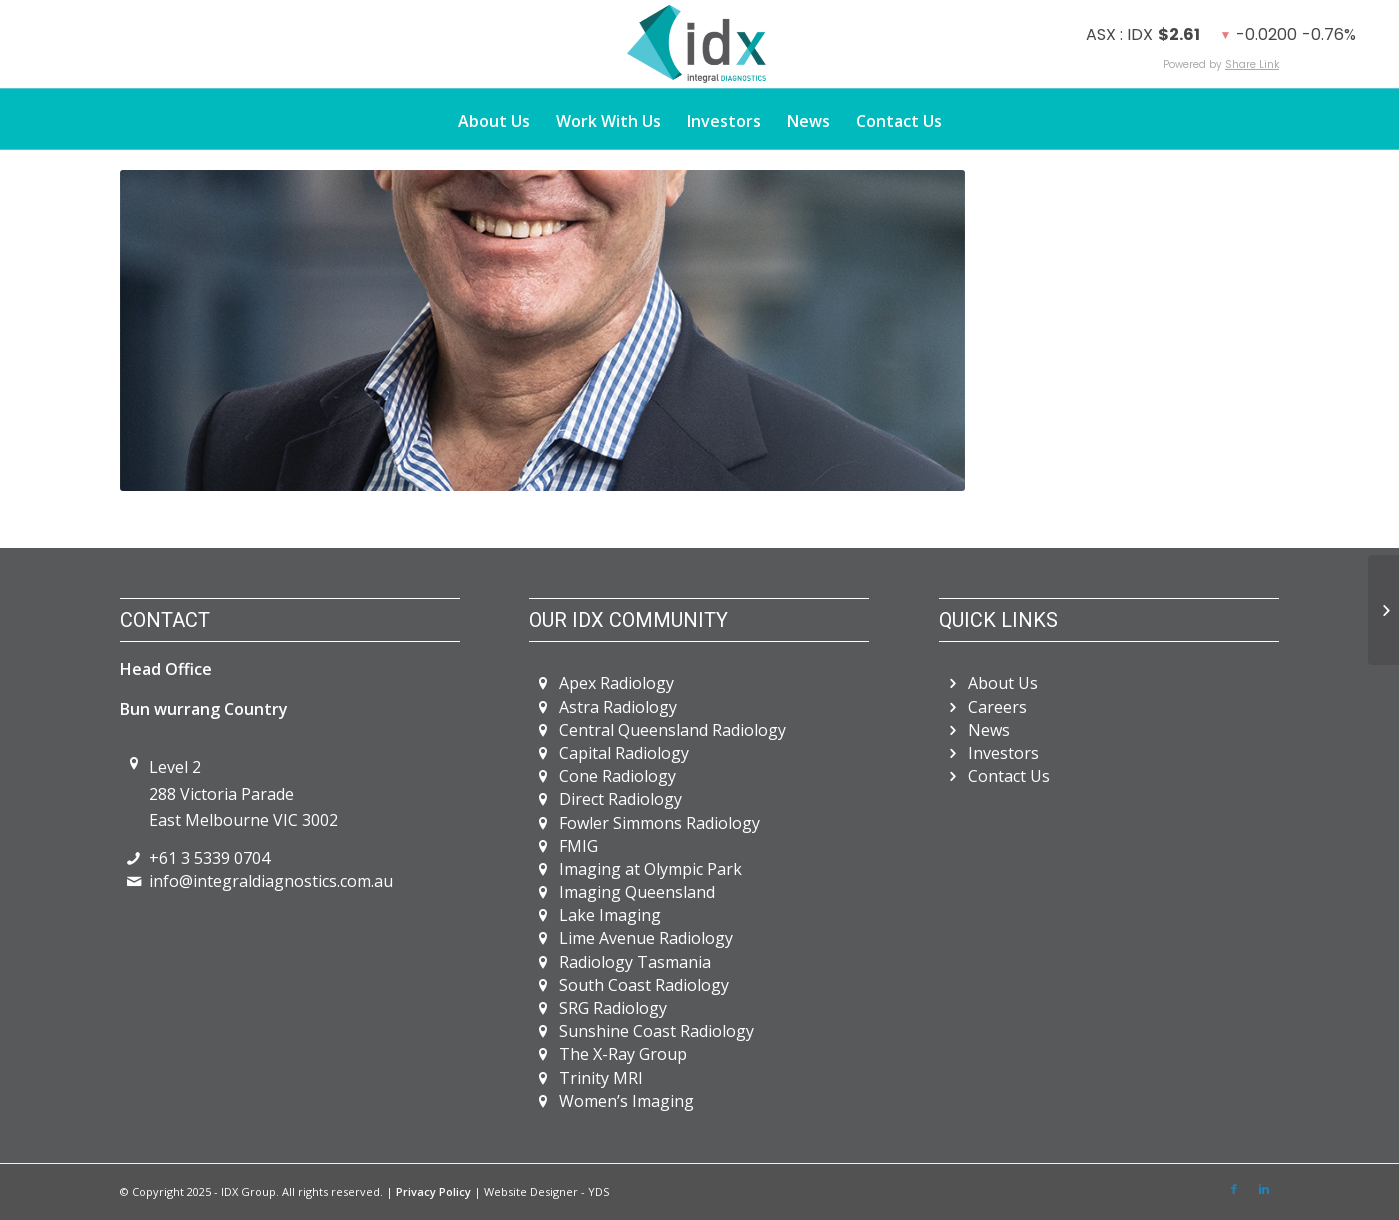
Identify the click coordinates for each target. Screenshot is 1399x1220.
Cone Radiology (617, 776)
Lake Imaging (610, 915)
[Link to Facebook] (1234, 1189)
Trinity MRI (601, 1078)
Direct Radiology (620, 799)
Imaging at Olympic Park (650, 869)
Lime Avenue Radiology (646, 938)
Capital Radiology (624, 753)
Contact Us (1009, 776)
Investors (1003, 753)
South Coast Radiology (644, 985)
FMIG (578, 846)
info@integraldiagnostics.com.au (271, 881)
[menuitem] (494, 119)
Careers (997, 707)
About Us (1003, 683)
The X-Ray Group (623, 1054)
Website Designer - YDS (546, 1191)
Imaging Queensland (637, 892)
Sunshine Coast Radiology (656, 1031)
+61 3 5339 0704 (209, 858)
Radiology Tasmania (635, 962)
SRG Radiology (613, 1008)
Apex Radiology (616, 683)
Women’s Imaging (626, 1101)
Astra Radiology (618, 707)
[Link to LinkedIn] (1264, 1189)
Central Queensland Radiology (672, 730)
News (989, 730)
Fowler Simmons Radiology (659, 823)
